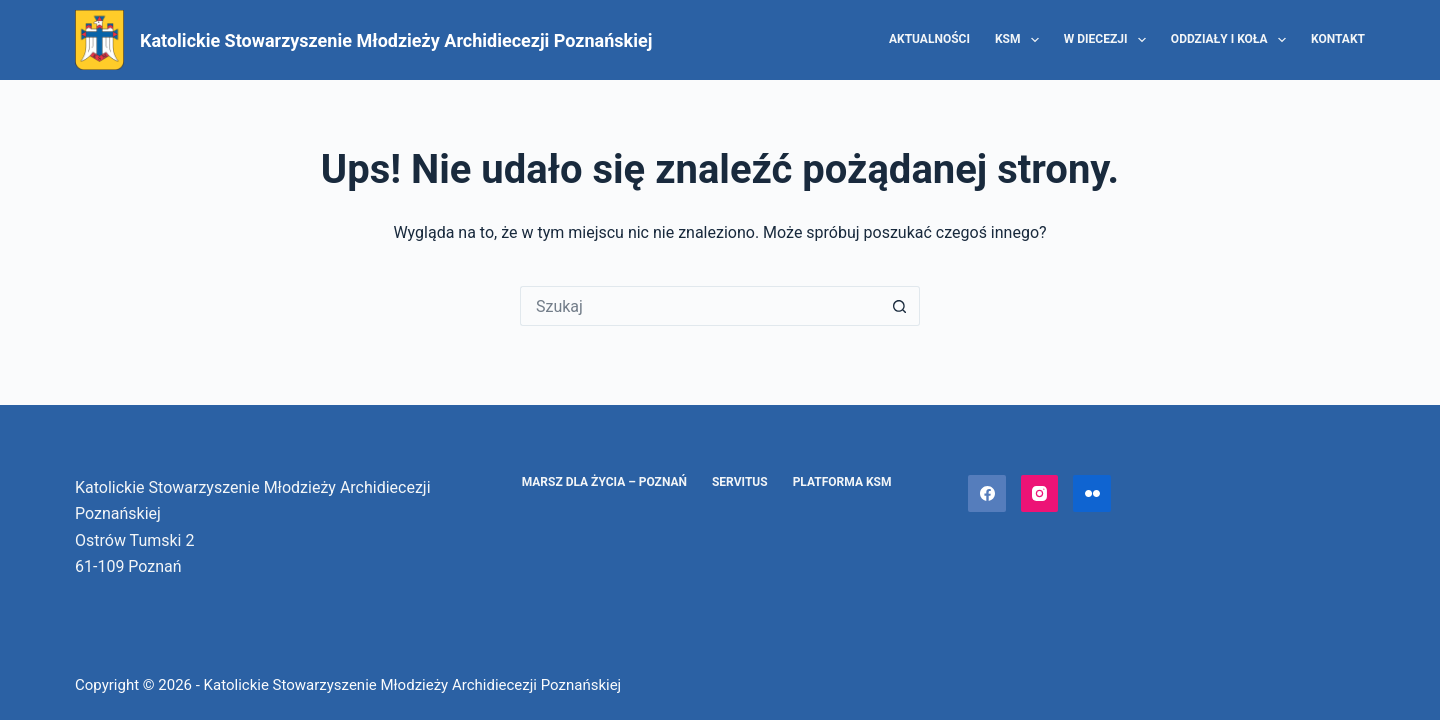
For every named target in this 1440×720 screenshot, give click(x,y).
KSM (1021, 40)
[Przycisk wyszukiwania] (900, 306)
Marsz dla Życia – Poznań (604, 482)
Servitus (740, 482)
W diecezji (1109, 40)
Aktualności (929, 39)
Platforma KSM (842, 482)
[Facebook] (987, 494)
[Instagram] (1040, 494)
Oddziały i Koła (1232, 40)
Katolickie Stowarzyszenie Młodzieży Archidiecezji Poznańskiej (396, 40)
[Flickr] (1092, 494)
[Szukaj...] (700, 306)
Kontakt (1338, 39)
